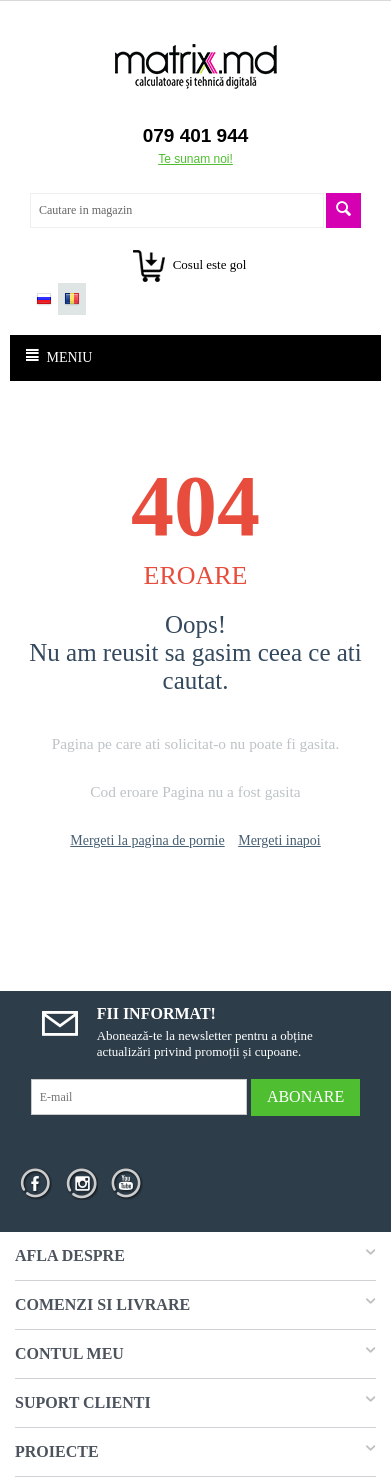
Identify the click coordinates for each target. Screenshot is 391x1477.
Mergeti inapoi (279, 840)
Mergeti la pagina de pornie (147, 840)
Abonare (305, 1096)
